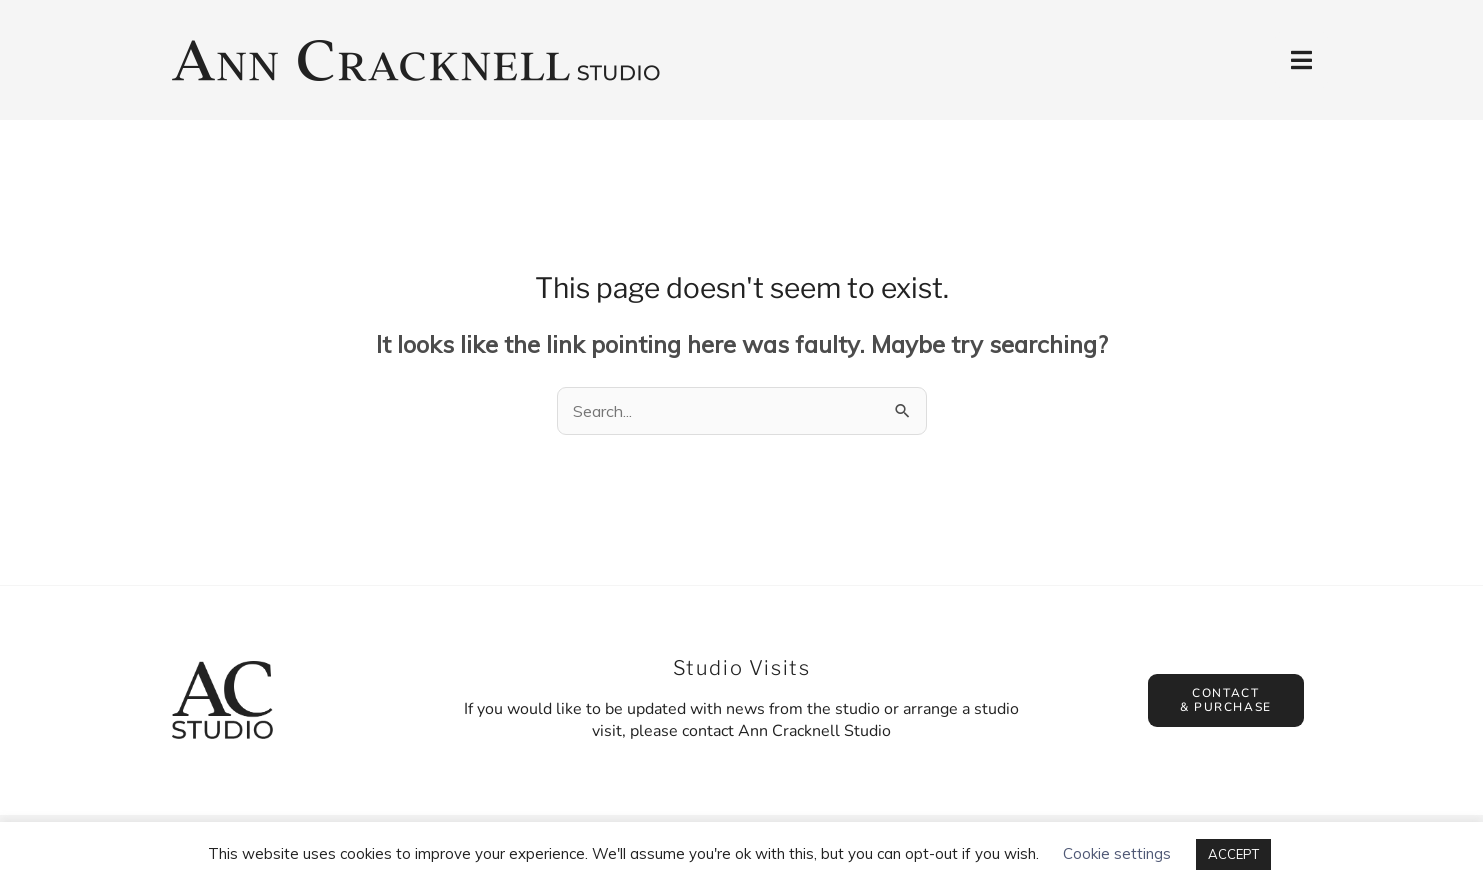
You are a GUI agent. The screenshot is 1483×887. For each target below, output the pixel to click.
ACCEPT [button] (1233, 854)
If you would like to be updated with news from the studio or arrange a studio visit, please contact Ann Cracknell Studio (741, 720)
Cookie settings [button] (1117, 853)
